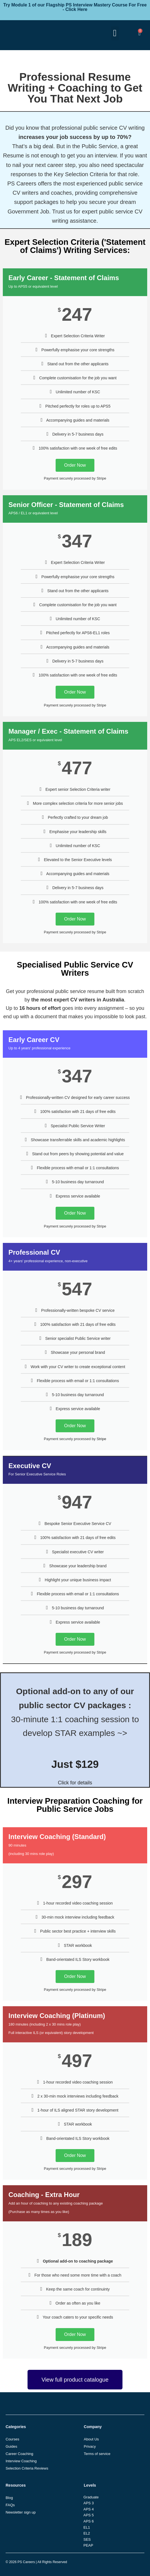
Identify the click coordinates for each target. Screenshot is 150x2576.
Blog (9, 2498)
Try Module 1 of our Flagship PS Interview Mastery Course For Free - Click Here (75, 7)
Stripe (101, 1439)
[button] (115, 33)
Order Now (75, 465)
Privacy (90, 2446)
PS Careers (26, 2562)
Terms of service (97, 2454)
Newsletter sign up (21, 2512)
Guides (11, 2446)
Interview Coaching (21, 2461)
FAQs (10, 2505)
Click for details (75, 1782)
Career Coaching (19, 2454)
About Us (91, 2439)
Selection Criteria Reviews (27, 2468)
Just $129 (75, 1764)
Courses (12, 2439)
